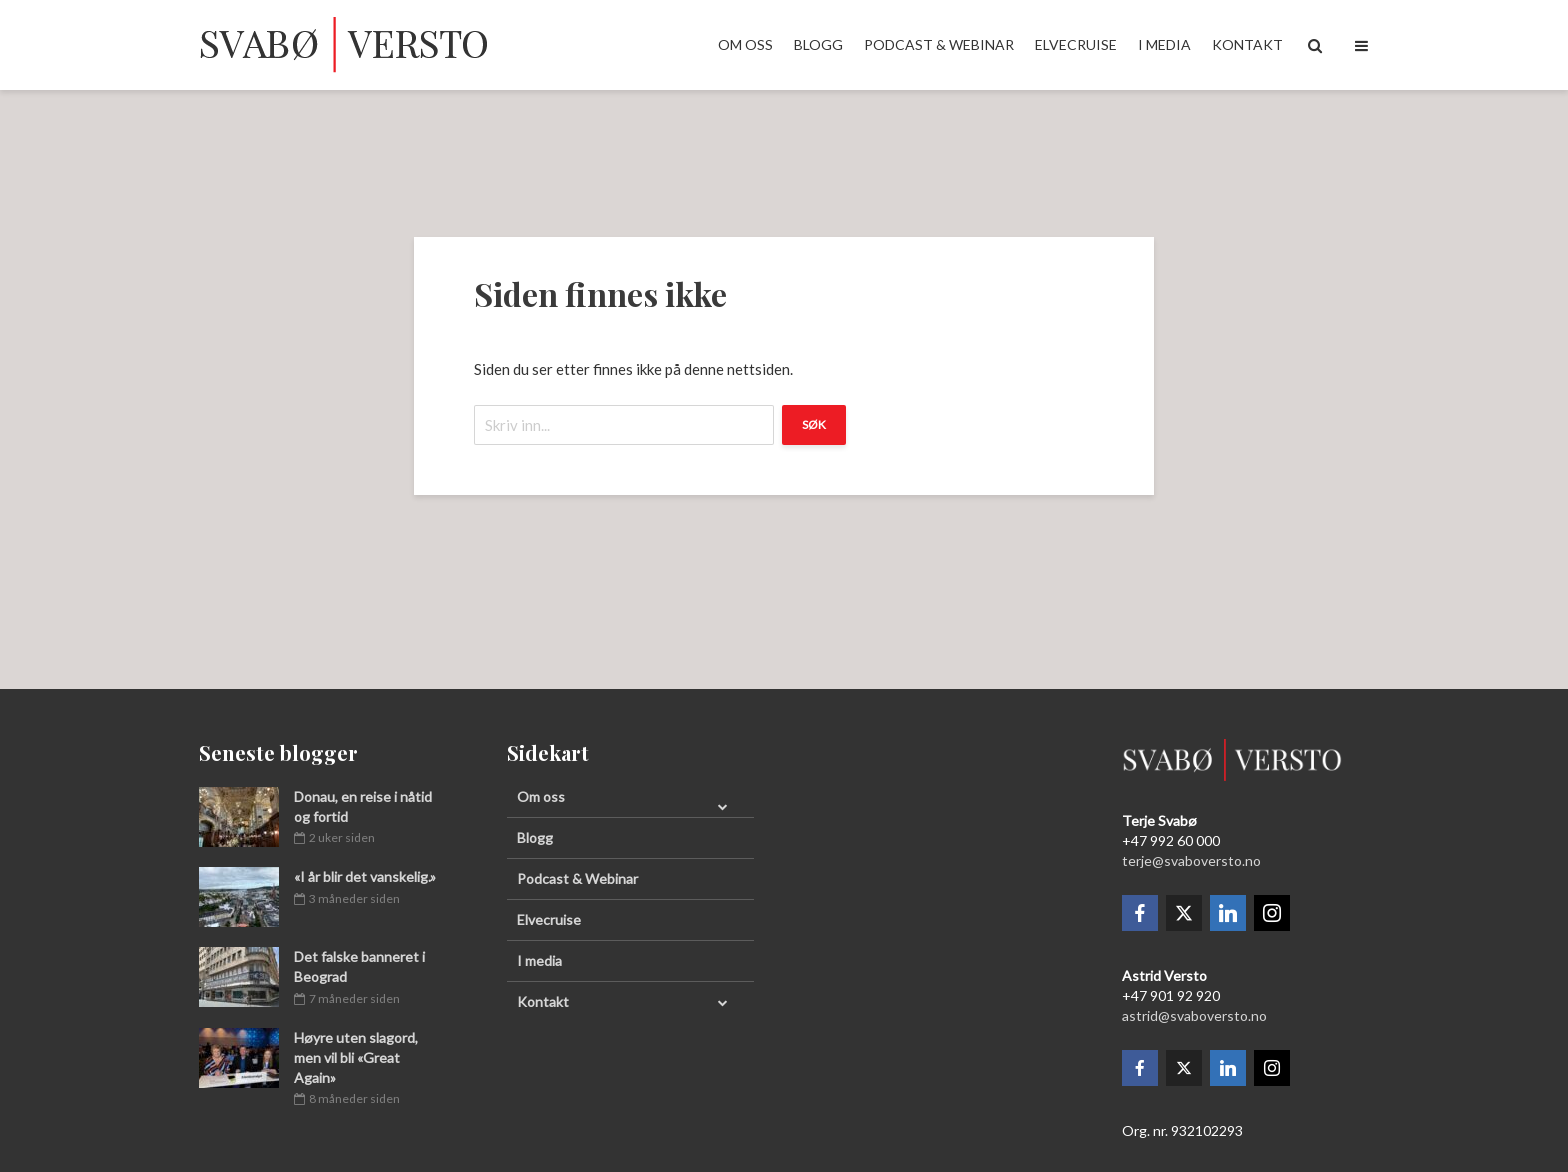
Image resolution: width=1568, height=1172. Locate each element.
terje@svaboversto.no (1191, 860)
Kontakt (1247, 44)
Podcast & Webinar (939, 44)
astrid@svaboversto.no (1194, 1015)
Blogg (818, 44)
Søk (814, 424)
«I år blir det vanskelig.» (365, 876)
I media (1164, 44)
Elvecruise (1076, 44)
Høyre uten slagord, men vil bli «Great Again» (356, 1057)
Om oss (745, 44)
